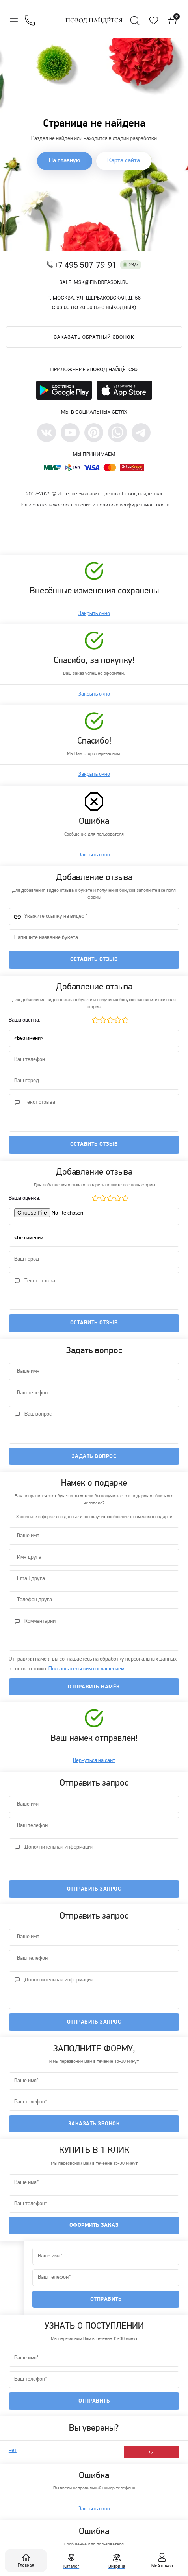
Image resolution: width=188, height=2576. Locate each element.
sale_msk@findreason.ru (94, 282)
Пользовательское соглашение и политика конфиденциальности (94, 505)
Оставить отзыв (94, 960)
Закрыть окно (94, 614)
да (151, 2452)
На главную (64, 161)
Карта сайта (123, 161)
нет (13, 2450)
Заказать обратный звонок (94, 337)
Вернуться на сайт (94, 1761)
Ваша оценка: (25, 1020)
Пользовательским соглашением (86, 1669)
